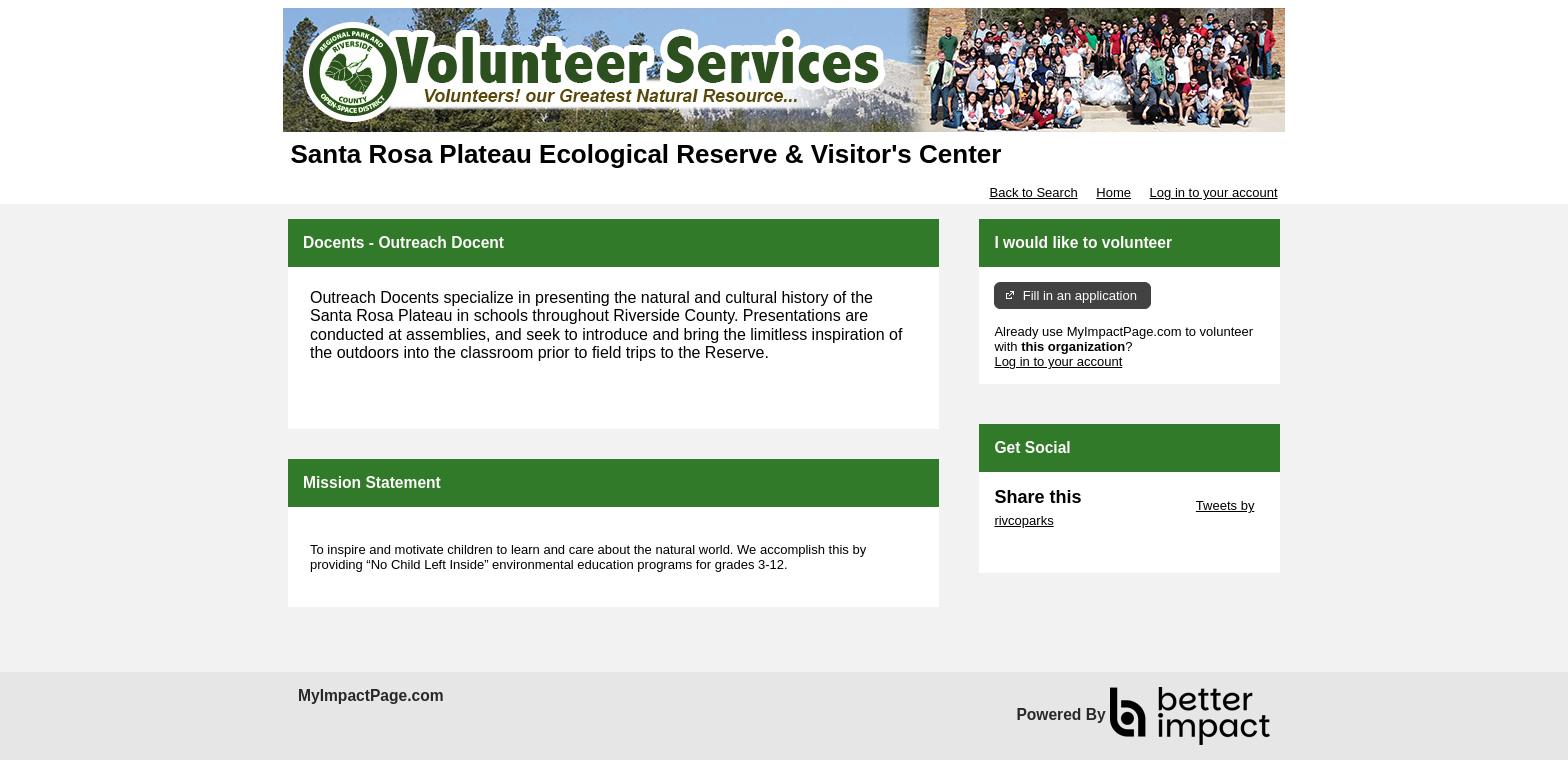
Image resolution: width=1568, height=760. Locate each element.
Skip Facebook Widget (1059, 550)
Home (1113, 192)
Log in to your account (1214, 192)
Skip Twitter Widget (1136, 505)
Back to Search (1033, 192)
